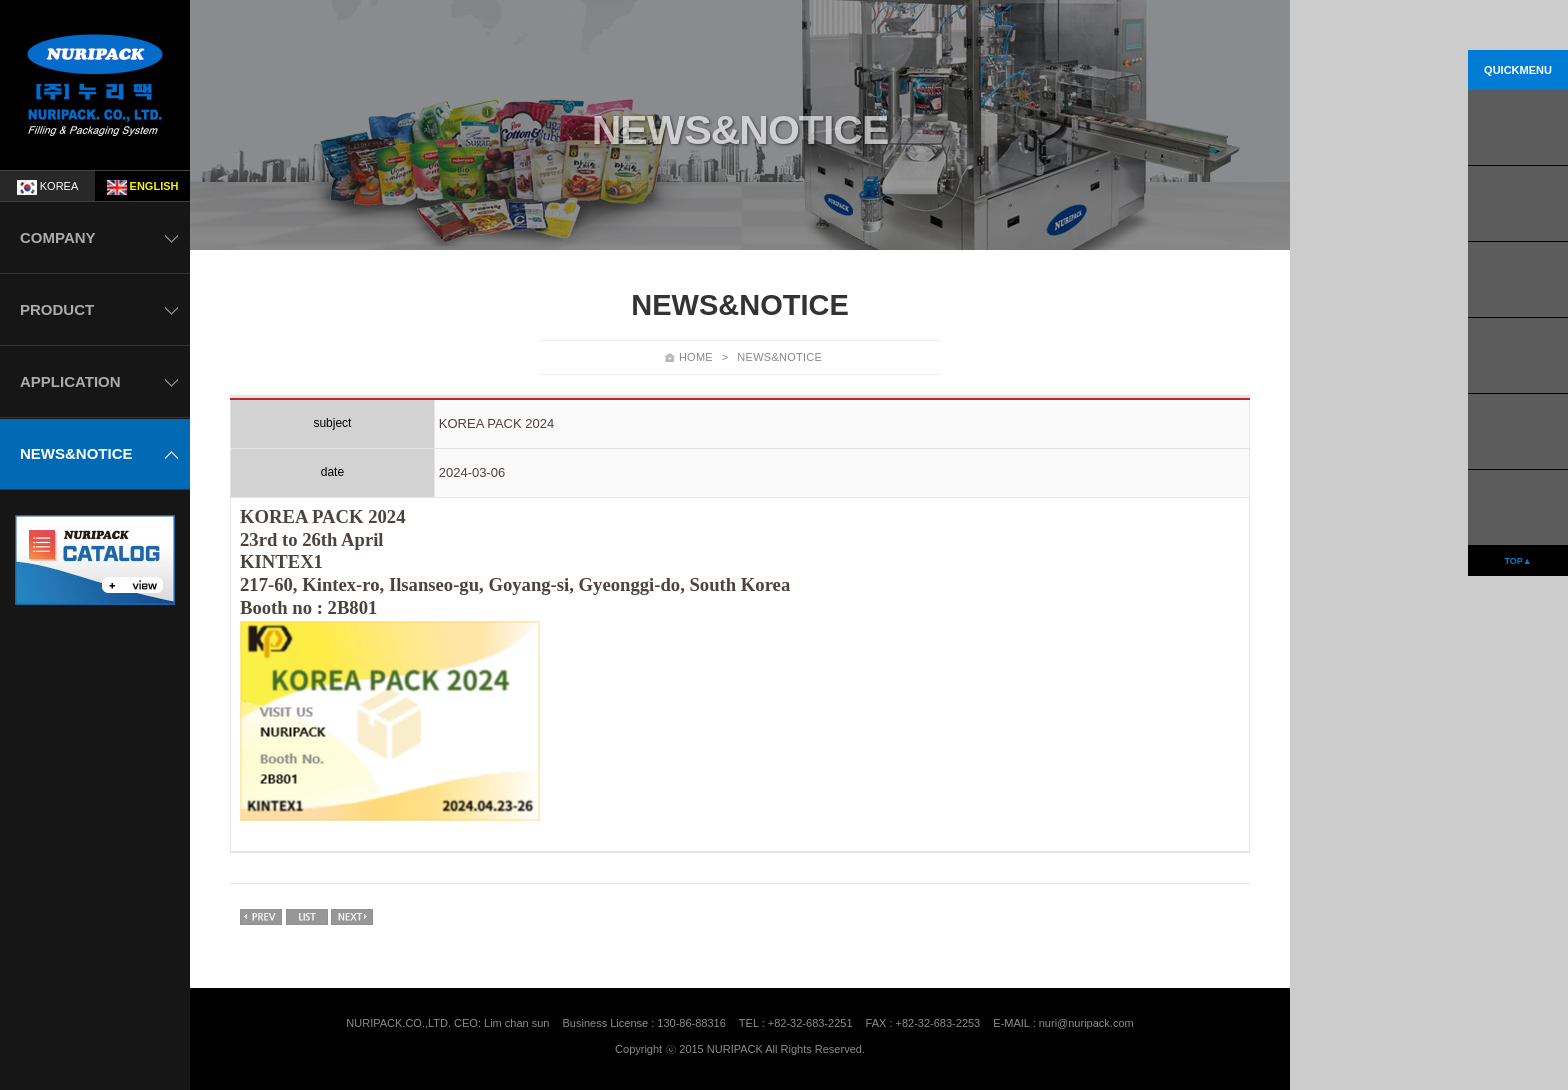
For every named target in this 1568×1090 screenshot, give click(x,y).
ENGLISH (143, 187)
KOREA (48, 187)
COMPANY (58, 237)
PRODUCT (57, 309)
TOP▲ (1517, 561)
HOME (696, 357)
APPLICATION (70, 381)
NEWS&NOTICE (76, 453)
